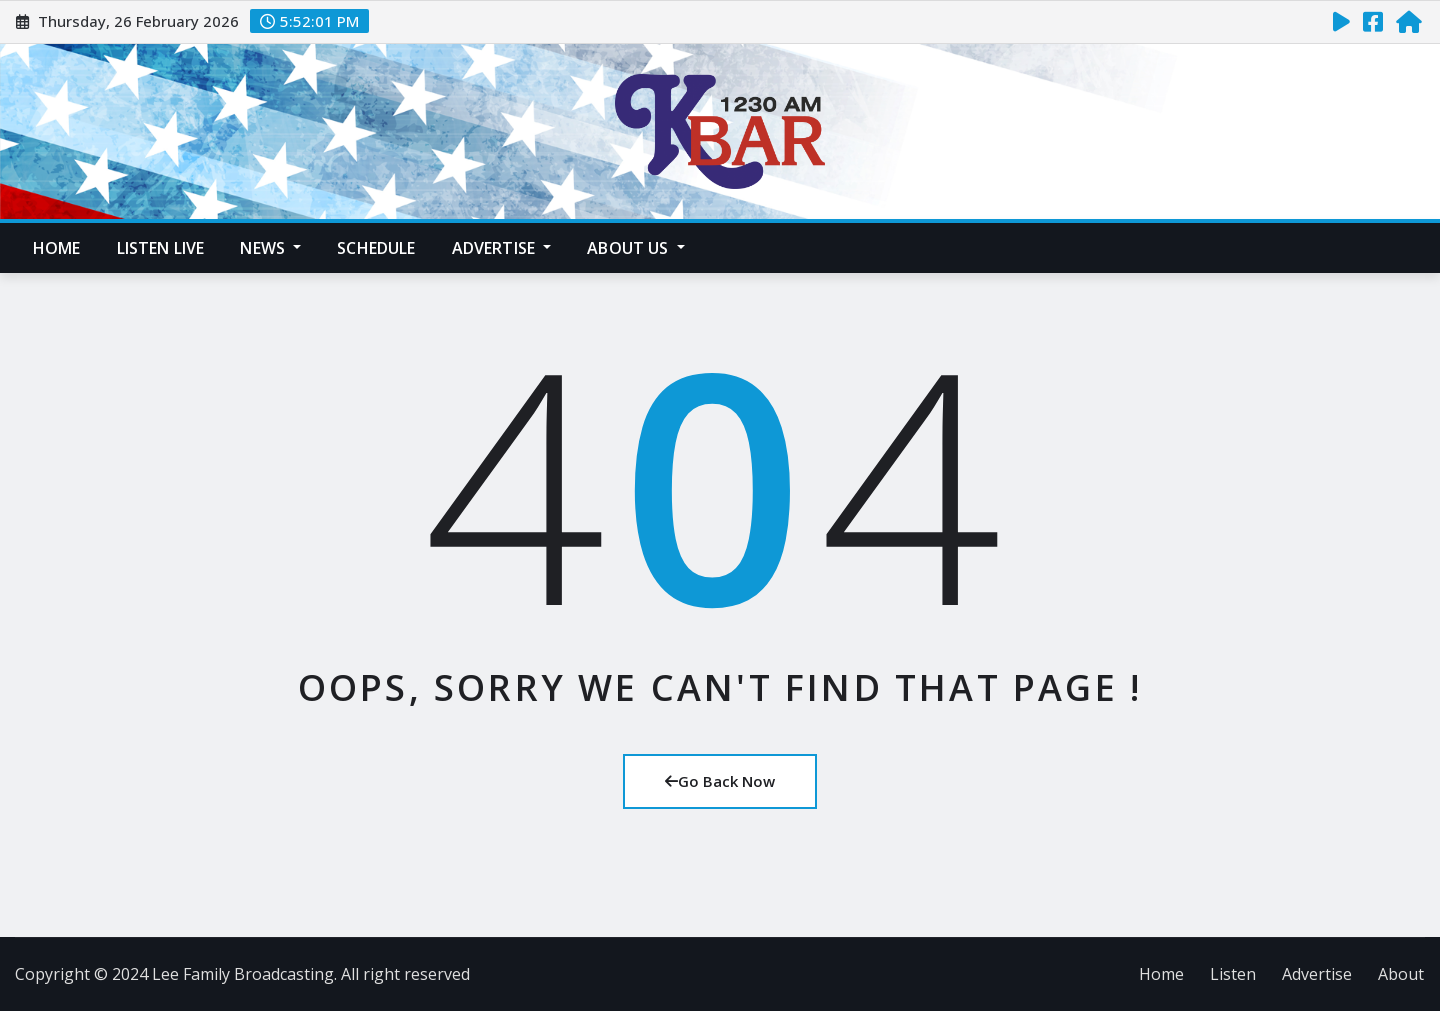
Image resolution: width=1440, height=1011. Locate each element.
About (1401, 974)
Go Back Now (720, 781)
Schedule (376, 248)
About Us (636, 248)
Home (57, 248)
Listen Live (161, 248)
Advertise (502, 248)
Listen (1233, 974)
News (270, 248)
